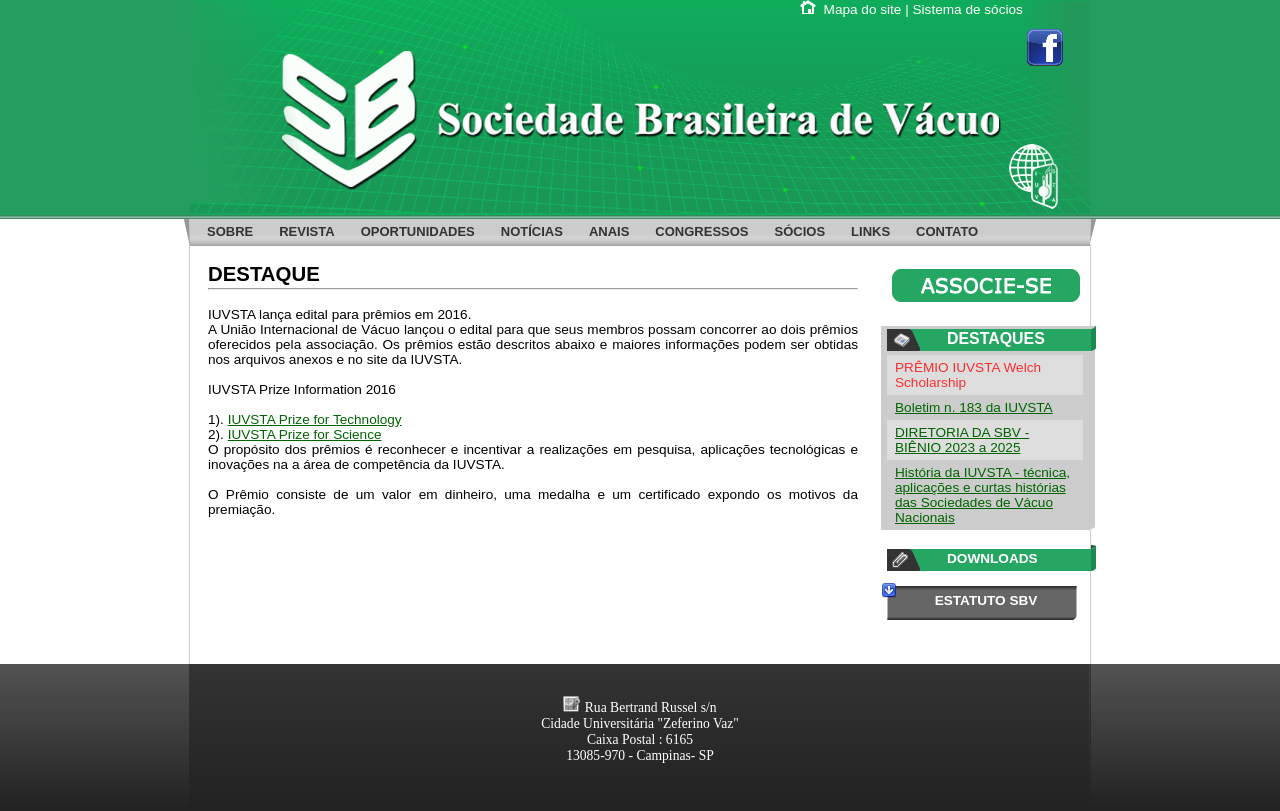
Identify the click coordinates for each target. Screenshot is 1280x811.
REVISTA (306, 231)
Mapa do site (863, 9)
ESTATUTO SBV (986, 600)
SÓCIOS (800, 231)
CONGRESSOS (701, 231)
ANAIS (609, 231)
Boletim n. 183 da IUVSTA (974, 407)
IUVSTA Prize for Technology (315, 419)
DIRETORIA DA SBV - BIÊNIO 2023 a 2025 (962, 440)
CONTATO (947, 231)
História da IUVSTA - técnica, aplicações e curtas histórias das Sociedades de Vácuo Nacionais (982, 495)
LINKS (870, 231)
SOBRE (230, 231)
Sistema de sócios (968, 9)
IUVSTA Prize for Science (305, 434)
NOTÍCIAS (532, 231)
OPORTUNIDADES (418, 231)
